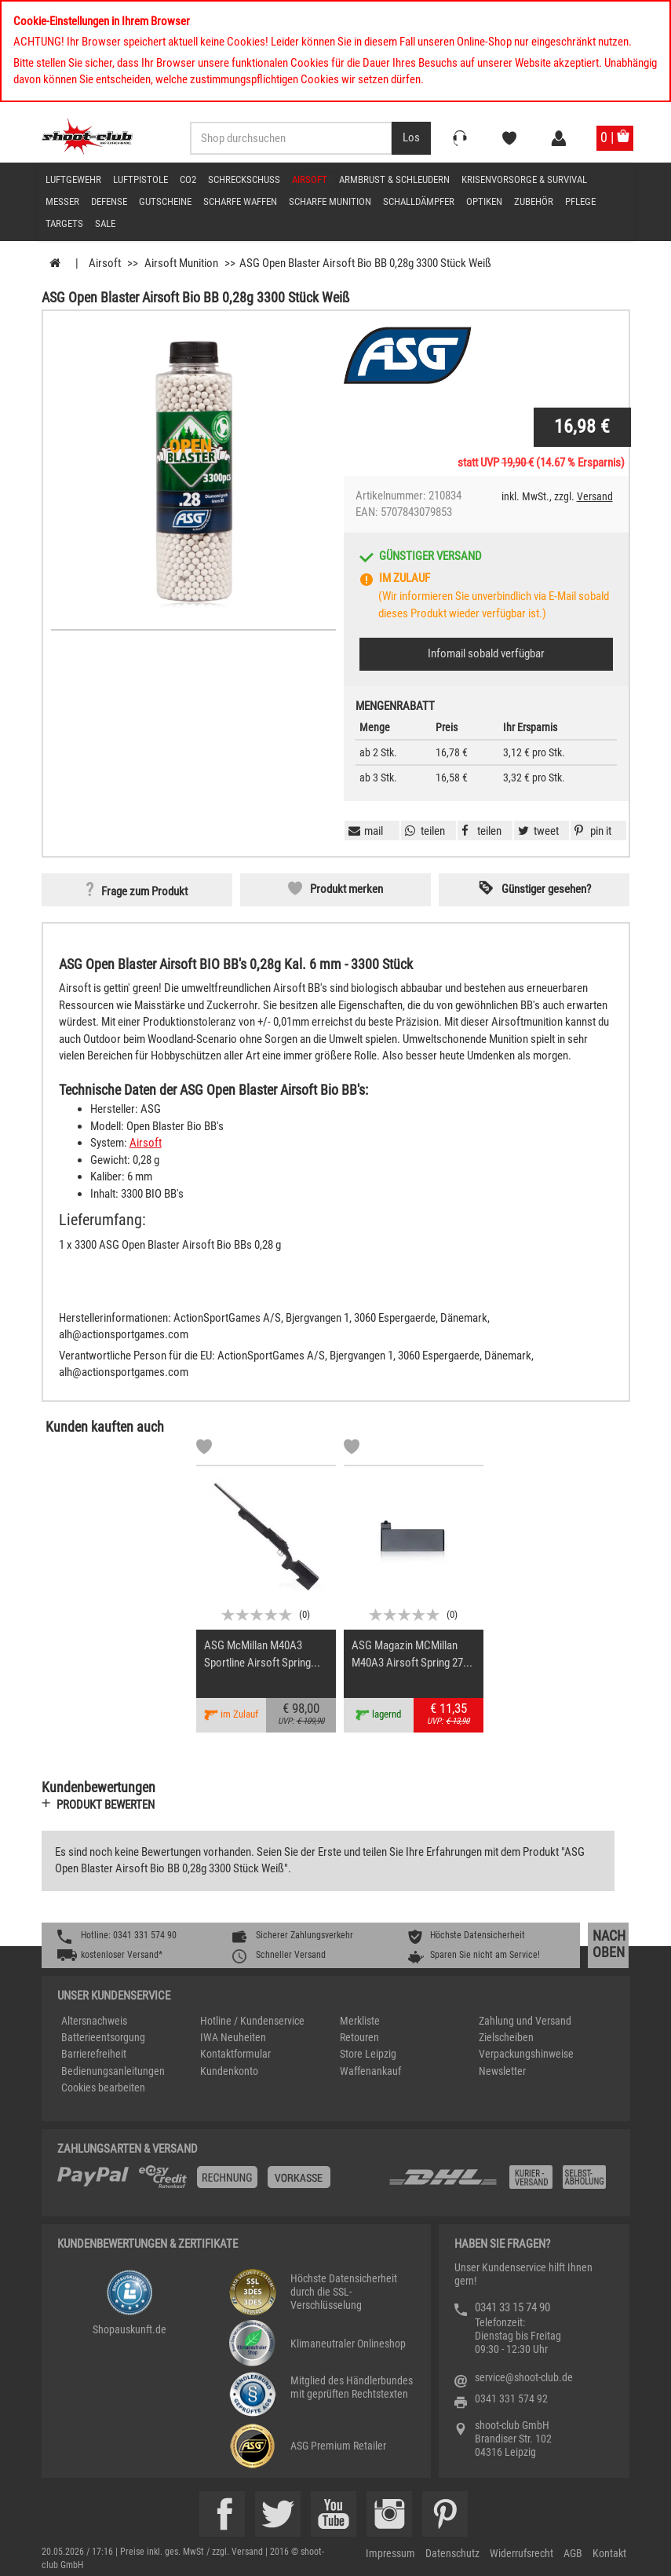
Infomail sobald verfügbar (486, 653)
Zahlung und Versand (525, 2020)
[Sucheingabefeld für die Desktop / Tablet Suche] (291, 138)
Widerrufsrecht (521, 2553)
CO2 (188, 179)
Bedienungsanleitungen (113, 2071)
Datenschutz (452, 2553)
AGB (572, 2553)
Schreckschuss (244, 179)
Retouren (359, 2037)
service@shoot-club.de (524, 2377)
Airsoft (309, 179)
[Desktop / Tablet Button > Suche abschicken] (411, 138)
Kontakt (609, 2553)
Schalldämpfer (418, 201)
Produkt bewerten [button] (106, 1805)
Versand (595, 496)
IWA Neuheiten (233, 2037)
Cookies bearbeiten (103, 2087)
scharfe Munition (330, 201)
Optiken (484, 201)
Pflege (580, 201)
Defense (109, 201)
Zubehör (533, 201)
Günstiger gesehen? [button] (546, 889)
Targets (64, 223)
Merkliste (360, 2020)
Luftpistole (140, 179)
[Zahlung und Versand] (500, 2183)
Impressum (390, 2553)
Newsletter (502, 2071)
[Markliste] (204, 1449)
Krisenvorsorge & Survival (524, 179)
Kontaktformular (235, 2053)
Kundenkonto (229, 2071)
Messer (62, 201)
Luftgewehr (73, 179)
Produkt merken (346, 889)
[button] (591, 831)
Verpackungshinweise (526, 2053)
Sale (105, 223)
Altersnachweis (94, 2020)
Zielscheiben (506, 2037)
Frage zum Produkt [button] (144, 891)
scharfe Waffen (240, 201)
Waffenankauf (370, 2071)
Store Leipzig (368, 2053)
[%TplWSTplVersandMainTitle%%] (218, 2182)
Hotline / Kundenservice (252, 2020)
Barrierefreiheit (93, 2053)
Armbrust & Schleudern (394, 179)
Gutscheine (165, 201)
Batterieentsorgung (103, 2037)
